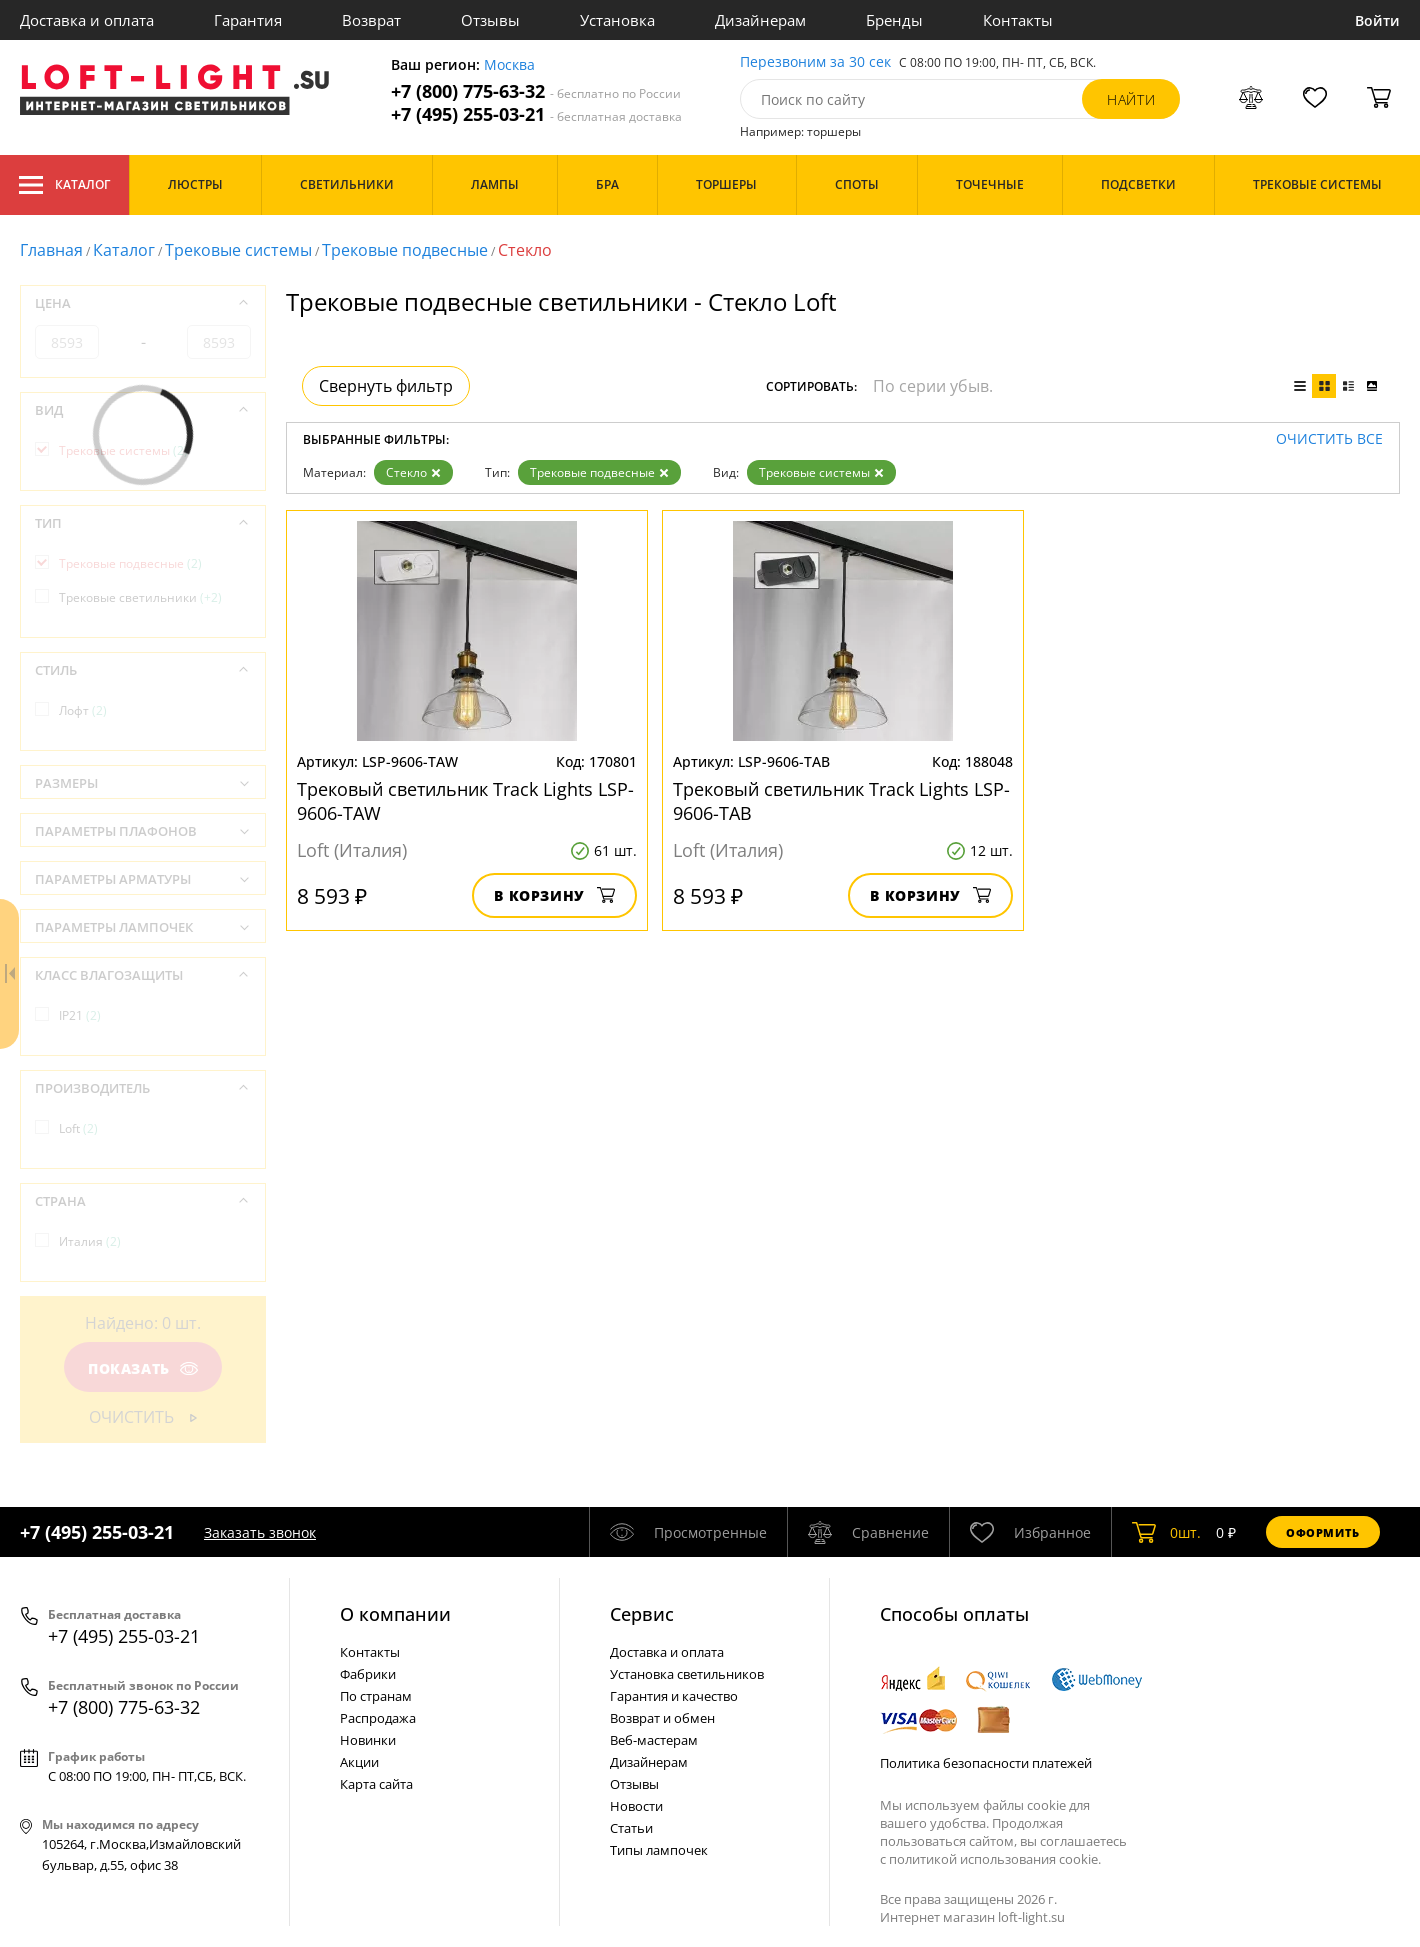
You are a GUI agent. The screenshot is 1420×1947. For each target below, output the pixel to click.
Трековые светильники (140, 597)
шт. (1166, 1532)
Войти (1377, 20)
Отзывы (490, 20)
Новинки (368, 1740)
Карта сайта (376, 1784)
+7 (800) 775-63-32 (536, 91)
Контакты (1018, 20)
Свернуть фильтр (386, 386)
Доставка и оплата (87, 20)
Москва (509, 65)
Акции (359, 1762)
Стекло (413, 472)
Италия (90, 1241)
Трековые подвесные (405, 250)
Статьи (631, 1828)
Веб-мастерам (654, 1740)
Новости (636, 1806)
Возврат (371, 20)
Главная (51, 250)
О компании (395, 1614)
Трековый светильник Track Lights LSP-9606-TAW (465, 801)
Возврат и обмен (662, 1718)
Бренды (894, 20)
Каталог (64, 185)
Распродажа (378, 1718)
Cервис (642, 1614)
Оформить (1323, 1532)
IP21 (80, 1015)
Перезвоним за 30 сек (815, 62)
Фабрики (368, 1674)
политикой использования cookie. (995, 1859)
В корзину (554, 895)
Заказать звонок (260, 1532)
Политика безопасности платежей (986, 1763)
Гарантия (248, 20)
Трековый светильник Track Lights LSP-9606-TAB (841, 801)
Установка (617, 20)
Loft (78, 1128)
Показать (143, 1368)
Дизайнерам (760, 20)
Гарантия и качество (674, 1696)
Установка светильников (687, 1674)
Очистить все (1329, 439)
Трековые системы (238, 250)
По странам (376, 1696)
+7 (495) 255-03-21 (536, 114)
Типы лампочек (659, 1850)
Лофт (83, 710)
